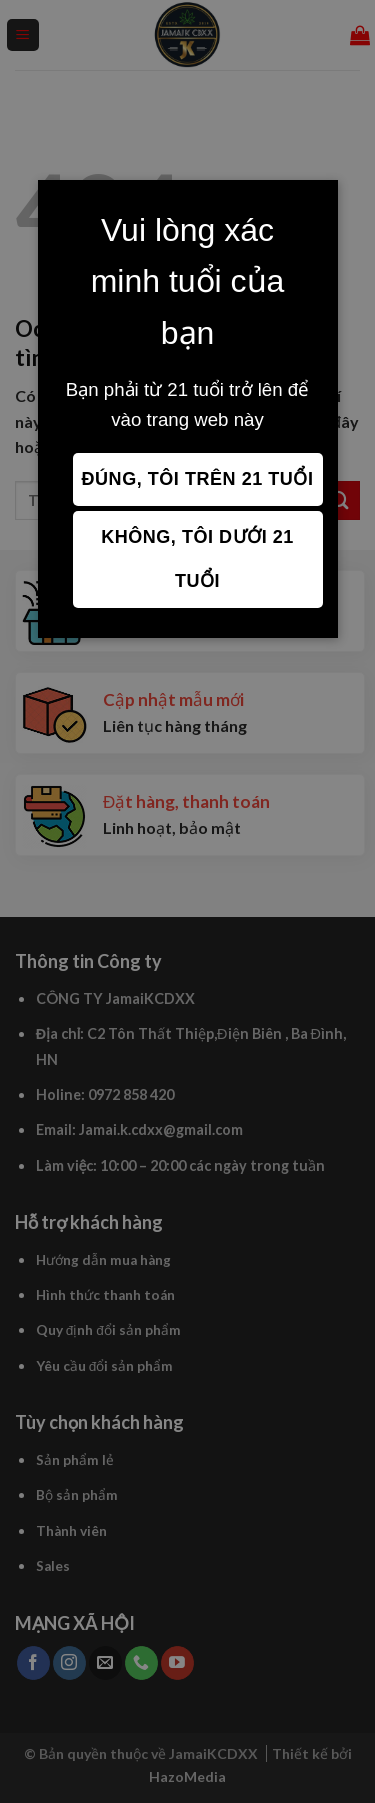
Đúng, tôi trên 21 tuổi (198, 479)
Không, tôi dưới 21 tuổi (197, 558)
